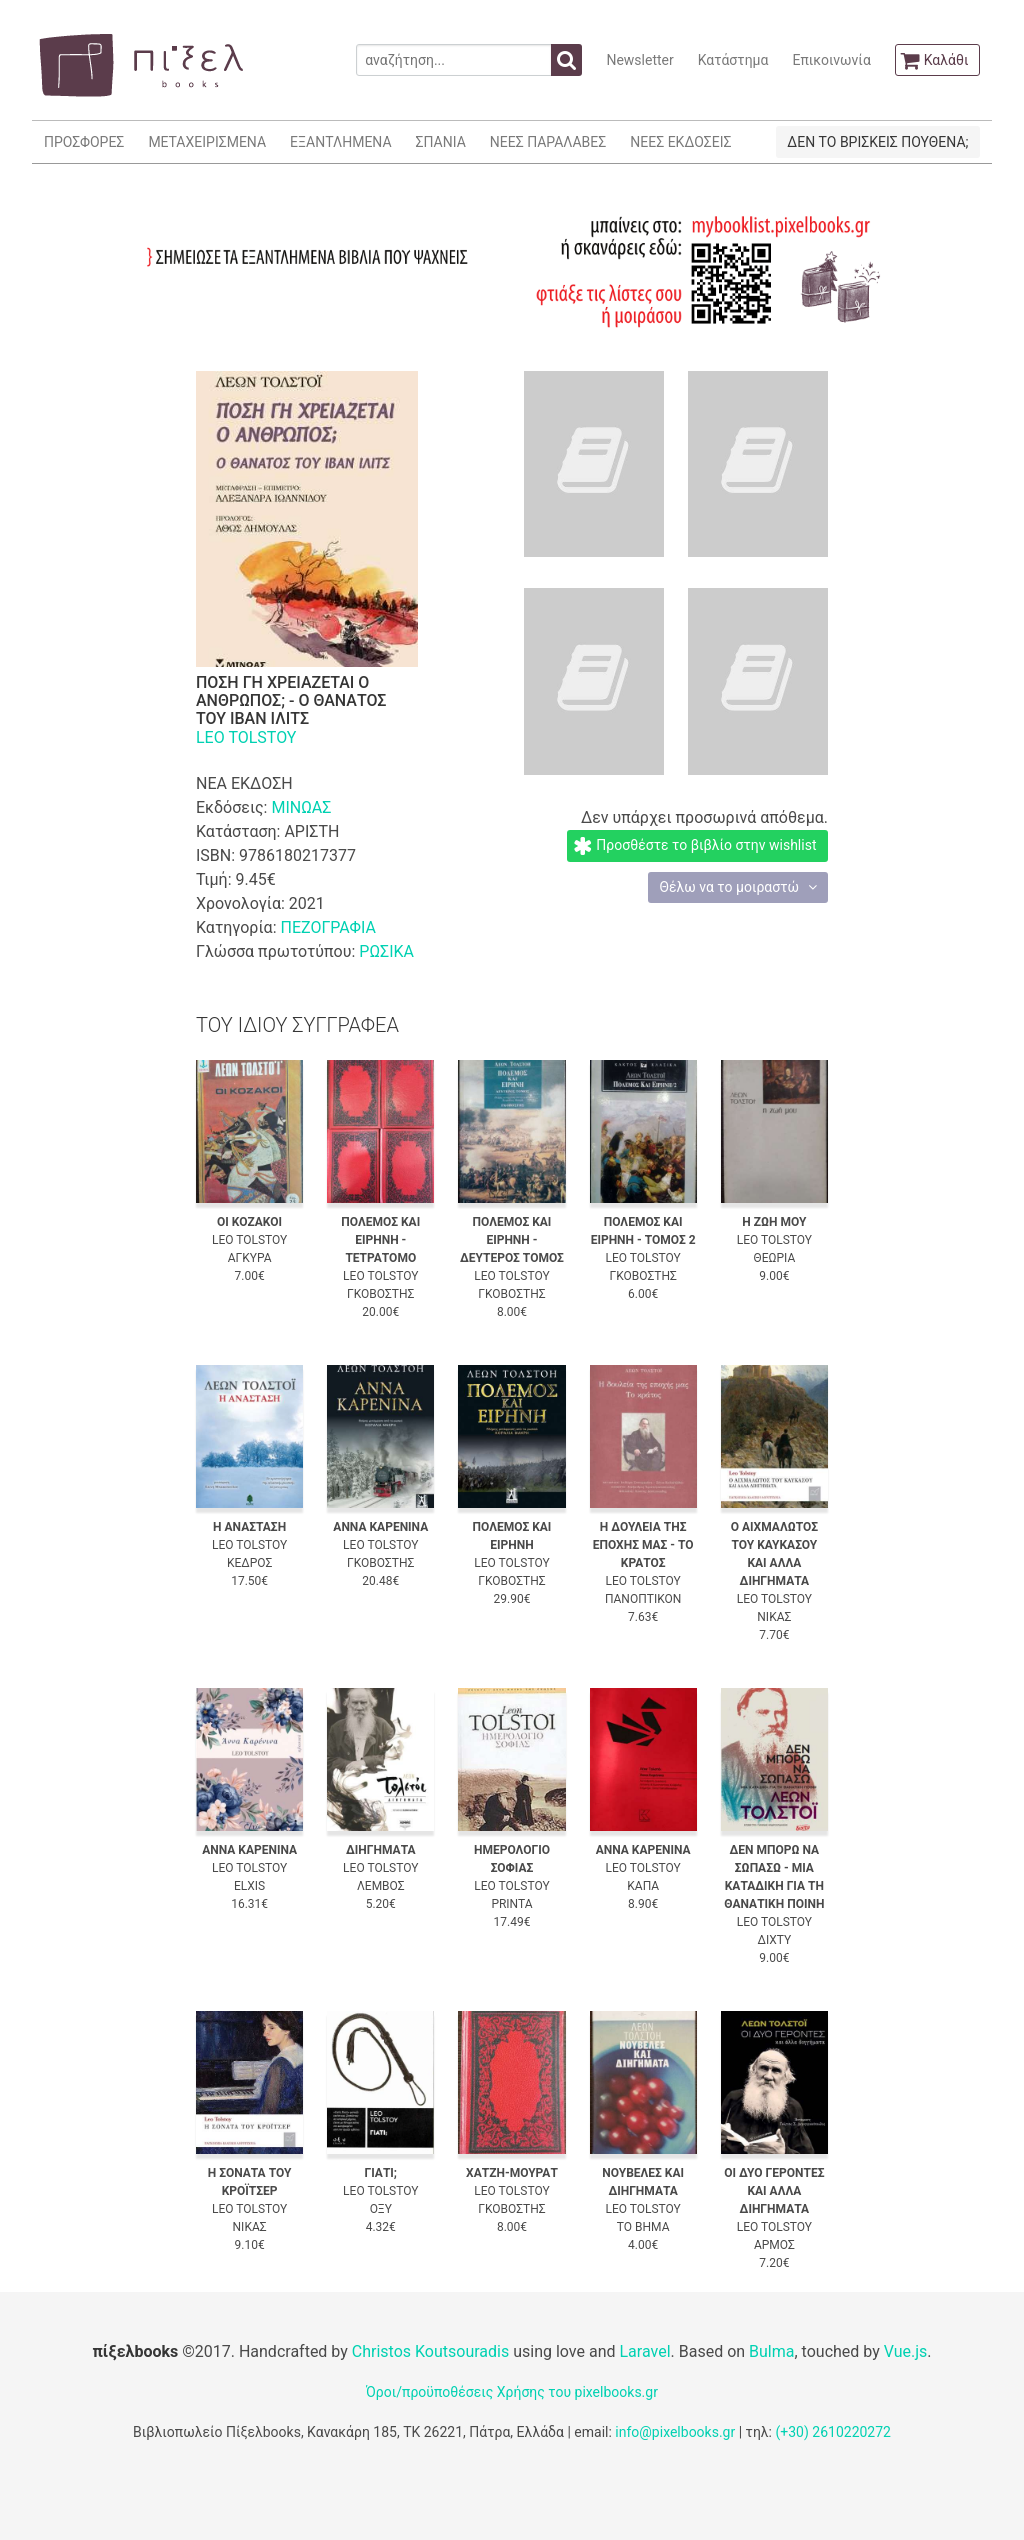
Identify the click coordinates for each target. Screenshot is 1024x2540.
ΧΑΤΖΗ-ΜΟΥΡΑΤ (512, 2173)
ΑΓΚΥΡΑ (250, 1258)
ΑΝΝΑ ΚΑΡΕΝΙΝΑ (380, 1527)
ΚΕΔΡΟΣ (249, 1563)
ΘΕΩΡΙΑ (774, 1258)
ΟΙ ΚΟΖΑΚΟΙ (249, 1222)
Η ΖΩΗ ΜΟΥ (774, 1222)
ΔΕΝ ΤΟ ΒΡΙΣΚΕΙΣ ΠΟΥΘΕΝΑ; (877, 142)
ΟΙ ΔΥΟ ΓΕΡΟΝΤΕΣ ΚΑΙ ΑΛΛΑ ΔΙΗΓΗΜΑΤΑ (774, 2191)
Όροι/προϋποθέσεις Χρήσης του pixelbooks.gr (512, 2392)
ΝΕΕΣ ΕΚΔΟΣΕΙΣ (680, 142)
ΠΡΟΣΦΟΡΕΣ (84, 142)
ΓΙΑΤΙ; (381, 2173)
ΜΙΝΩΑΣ (301, 807)
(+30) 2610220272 (833, 2432)
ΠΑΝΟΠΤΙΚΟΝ (643, 1599)
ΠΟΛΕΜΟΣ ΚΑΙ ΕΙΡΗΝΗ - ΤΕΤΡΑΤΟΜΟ (380, 1240)
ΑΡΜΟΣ (774, 2245)
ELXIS (249, 1886)
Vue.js (906, 2351)
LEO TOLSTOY (246, 737)
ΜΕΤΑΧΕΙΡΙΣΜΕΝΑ (207, 142)
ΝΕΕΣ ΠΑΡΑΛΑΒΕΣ (548, 142)
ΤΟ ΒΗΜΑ (643, 2227)
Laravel (644, 2351)
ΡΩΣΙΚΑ (386, 951)
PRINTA (511, 1904)
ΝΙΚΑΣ (774, 1617)
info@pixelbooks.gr (675, 2432)
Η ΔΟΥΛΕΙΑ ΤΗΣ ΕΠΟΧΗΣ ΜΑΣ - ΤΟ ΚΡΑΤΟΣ (643, 1545)
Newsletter (639, 60)
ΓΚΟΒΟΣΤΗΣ (380, 1294)
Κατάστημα (733, 60)
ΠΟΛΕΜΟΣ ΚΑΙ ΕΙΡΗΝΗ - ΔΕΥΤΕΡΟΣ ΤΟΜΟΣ (512, 1240)
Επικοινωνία (831, 60)
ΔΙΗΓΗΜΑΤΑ (380, 1850)
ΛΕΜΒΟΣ (381, 1886)
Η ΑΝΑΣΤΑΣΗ (249, 1527)
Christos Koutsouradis (430, 2351)
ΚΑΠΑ (643, 1886)
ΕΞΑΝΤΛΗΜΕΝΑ (340, 142)
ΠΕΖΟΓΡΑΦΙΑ (327, 927)
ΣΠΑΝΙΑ (441, 142)
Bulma (771, 2351)
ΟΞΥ (381, 2209)
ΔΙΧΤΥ (774, 1940)
